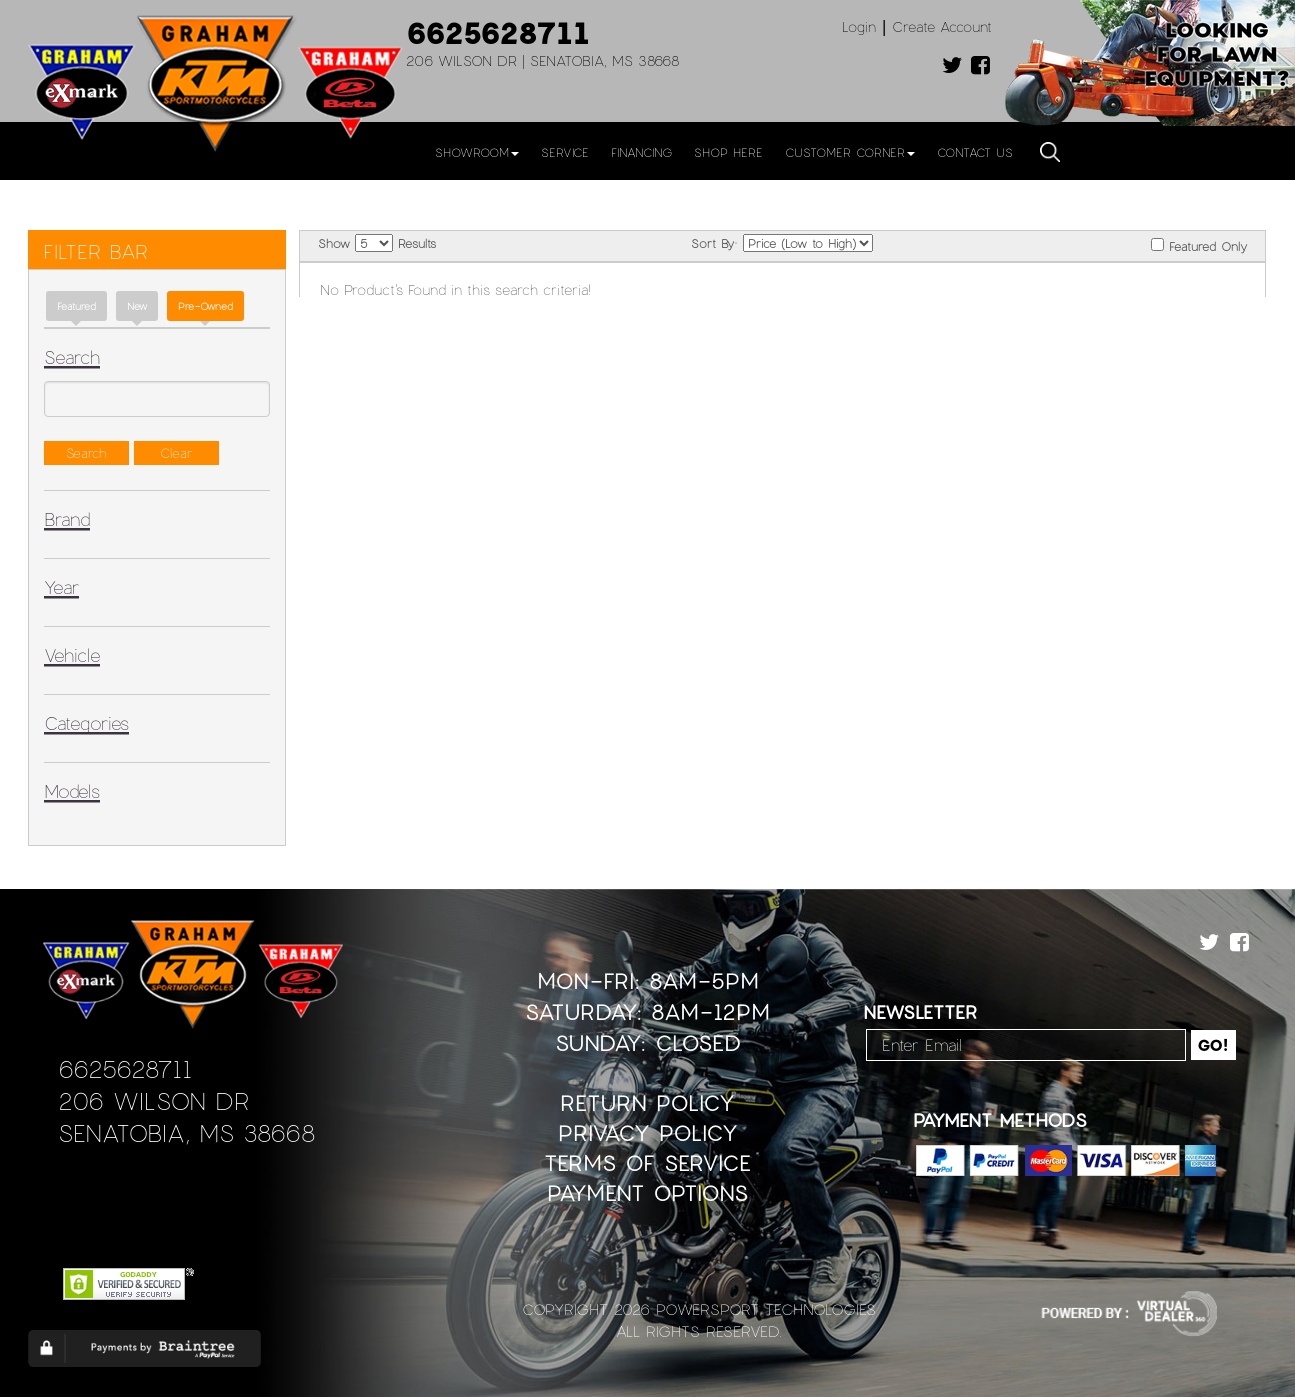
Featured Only (1199, 245)
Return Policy (647, 1102)
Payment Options (647, 1192)
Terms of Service (647, 1162)
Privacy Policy (648, 1132)
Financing (641, 152)
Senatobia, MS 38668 (186, 1132)
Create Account (942, 26)
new (137, 306)
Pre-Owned (205, 306)
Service (565, 152)
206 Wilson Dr (153, 1100)
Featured (76, 306)
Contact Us (975, 152)
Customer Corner (850, 152)
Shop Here (728, 152)
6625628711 (498, 32)
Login (859, 26)
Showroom (477, 152)
